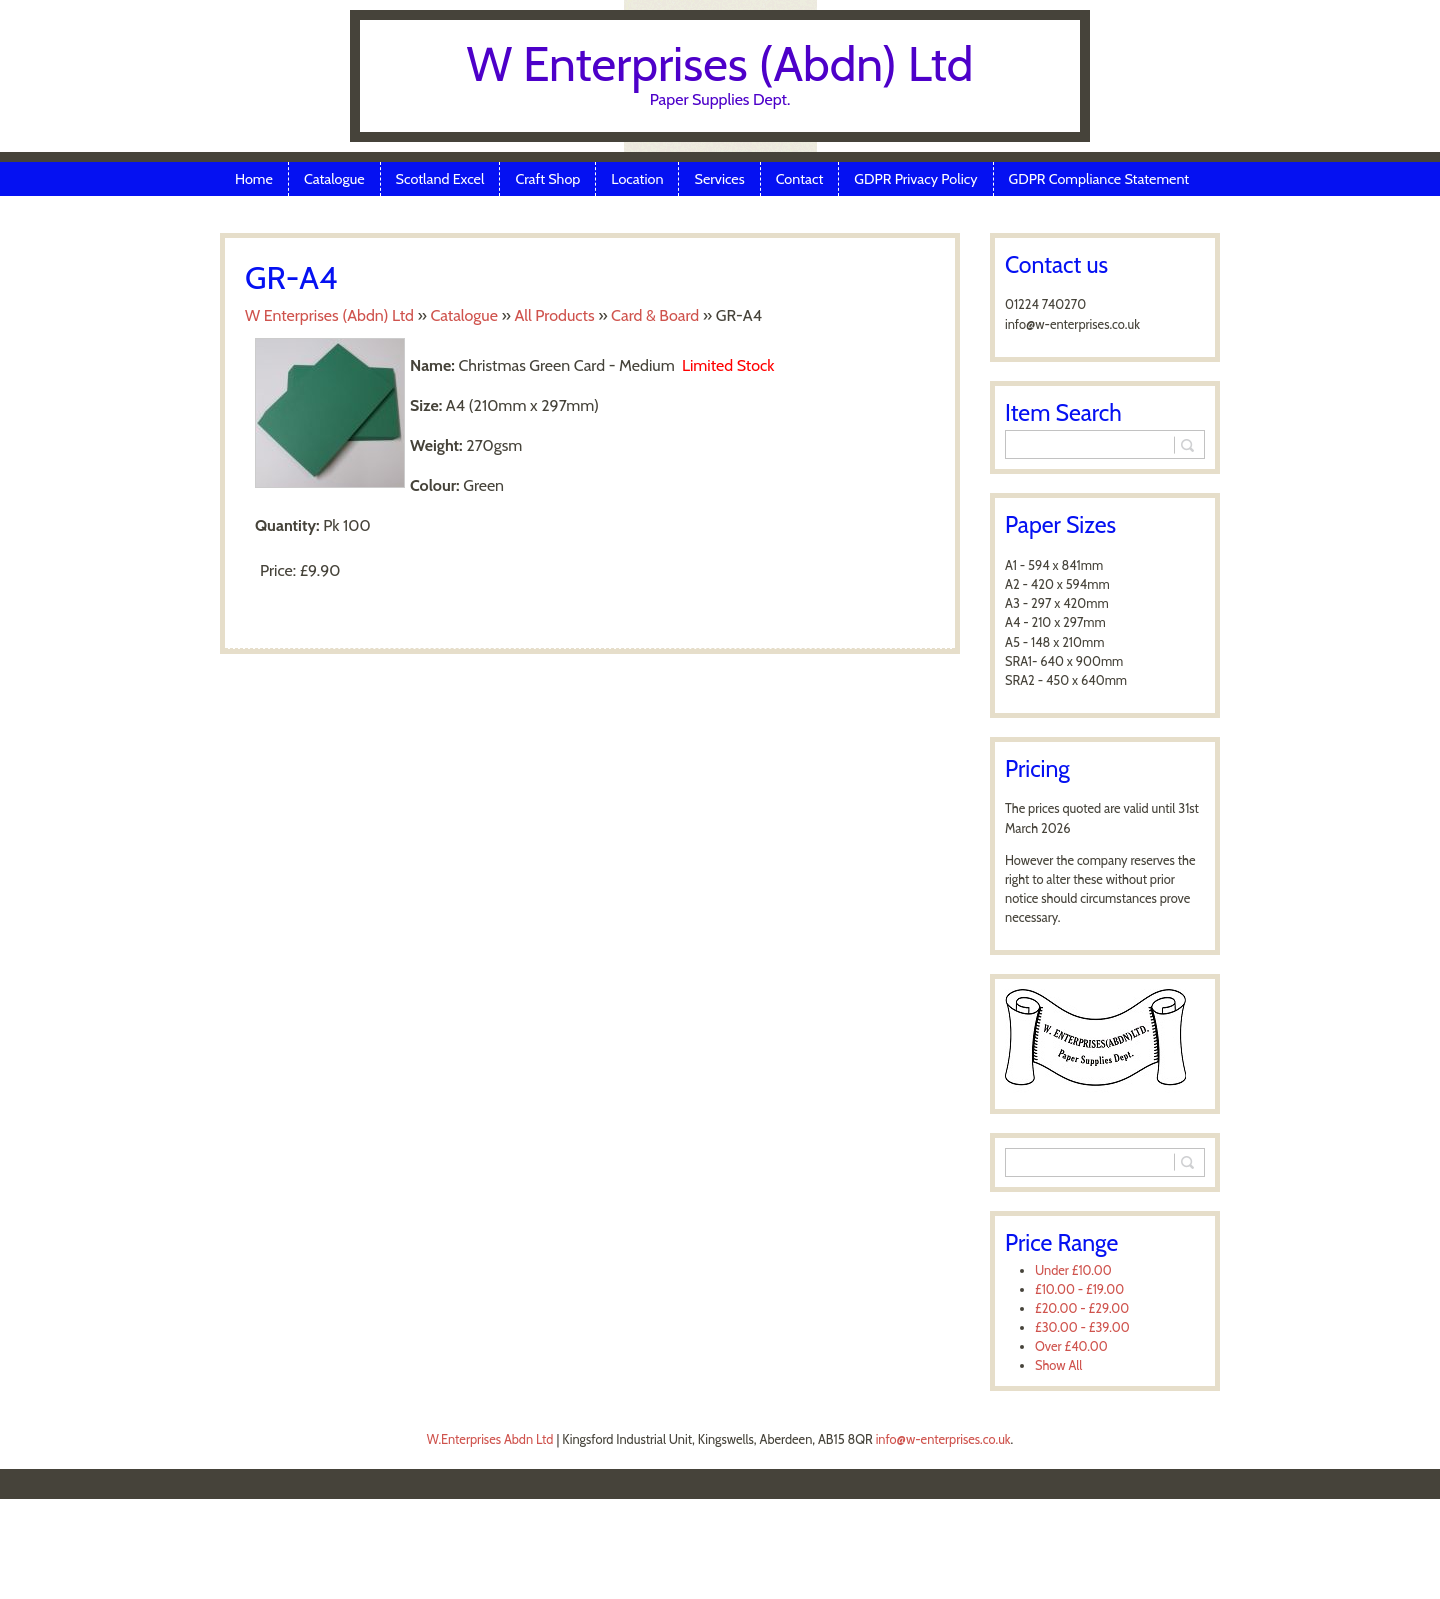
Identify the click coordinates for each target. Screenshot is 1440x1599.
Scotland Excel (440, 179)
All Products (554, 315)
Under (1073, 1270)
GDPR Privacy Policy (915, 179)
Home (254, 179)
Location (637, 179)
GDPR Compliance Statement (1099, 179)
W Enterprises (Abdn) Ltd (720, 64)
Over (1071, 1346)
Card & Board (655, 315)
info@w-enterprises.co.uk (943, 1439)
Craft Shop (547, 179)
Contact (800, 179)
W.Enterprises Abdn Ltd (490, 1439)
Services (719, 179)
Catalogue (334, 179)
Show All (1058, 1365)
